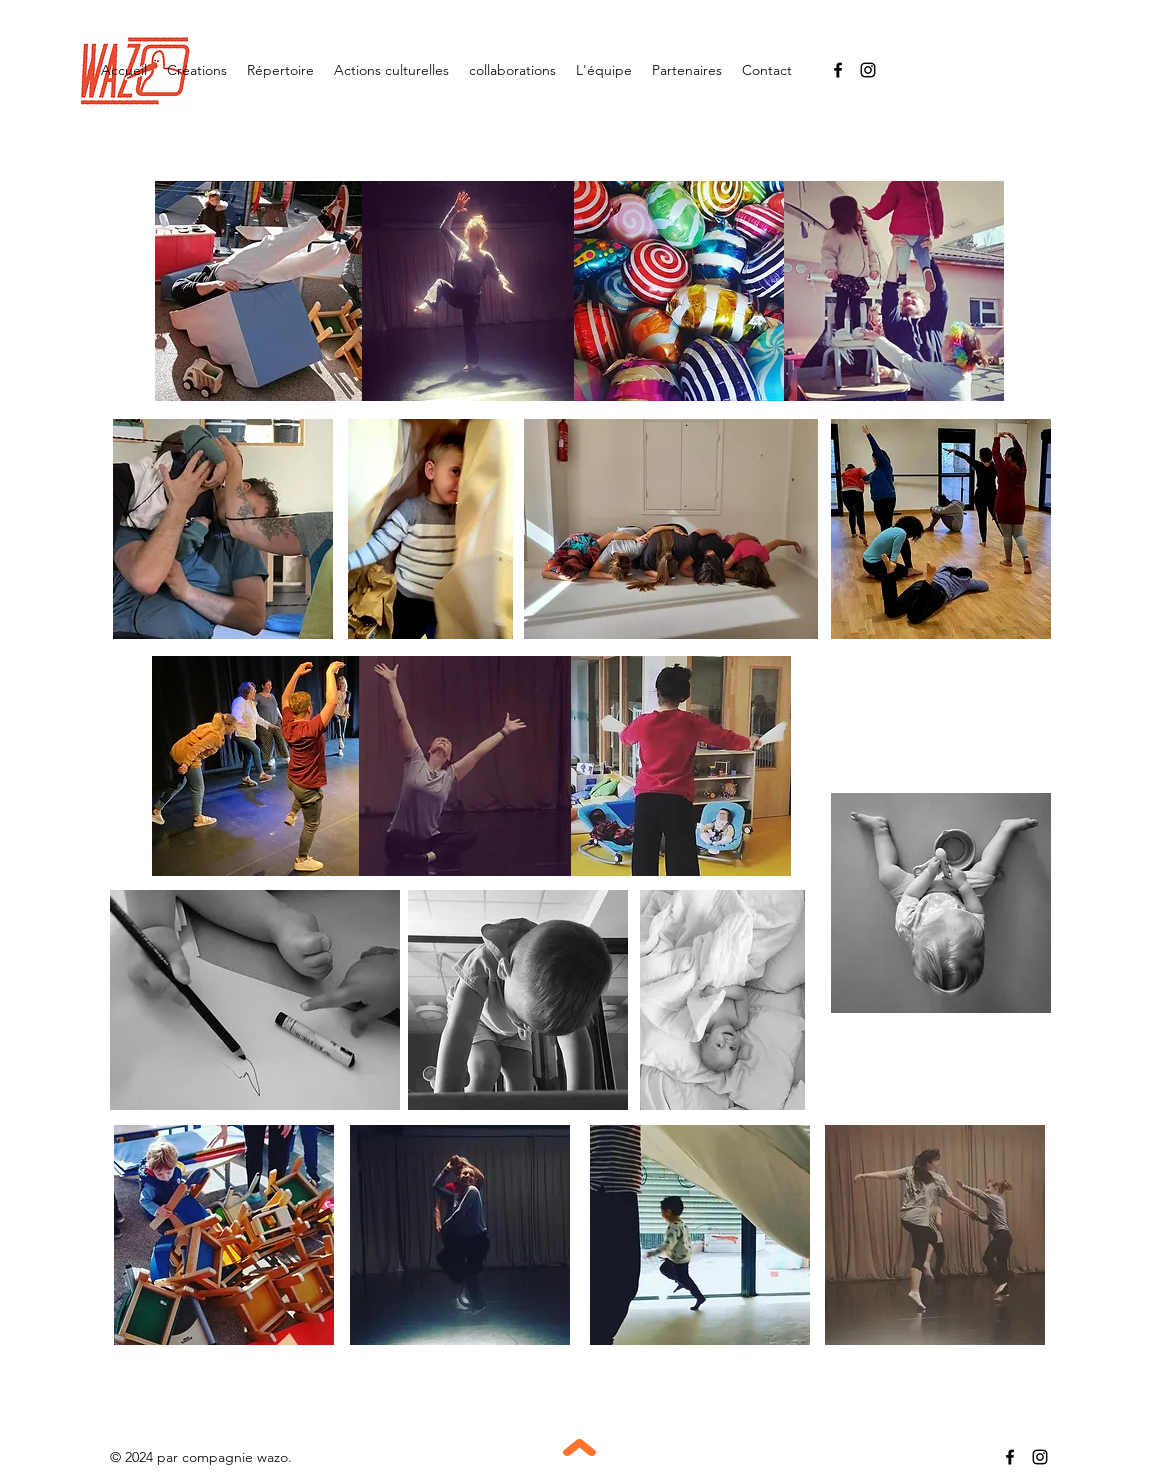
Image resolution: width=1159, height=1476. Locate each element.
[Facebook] (838, 70)
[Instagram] (868, 70)
